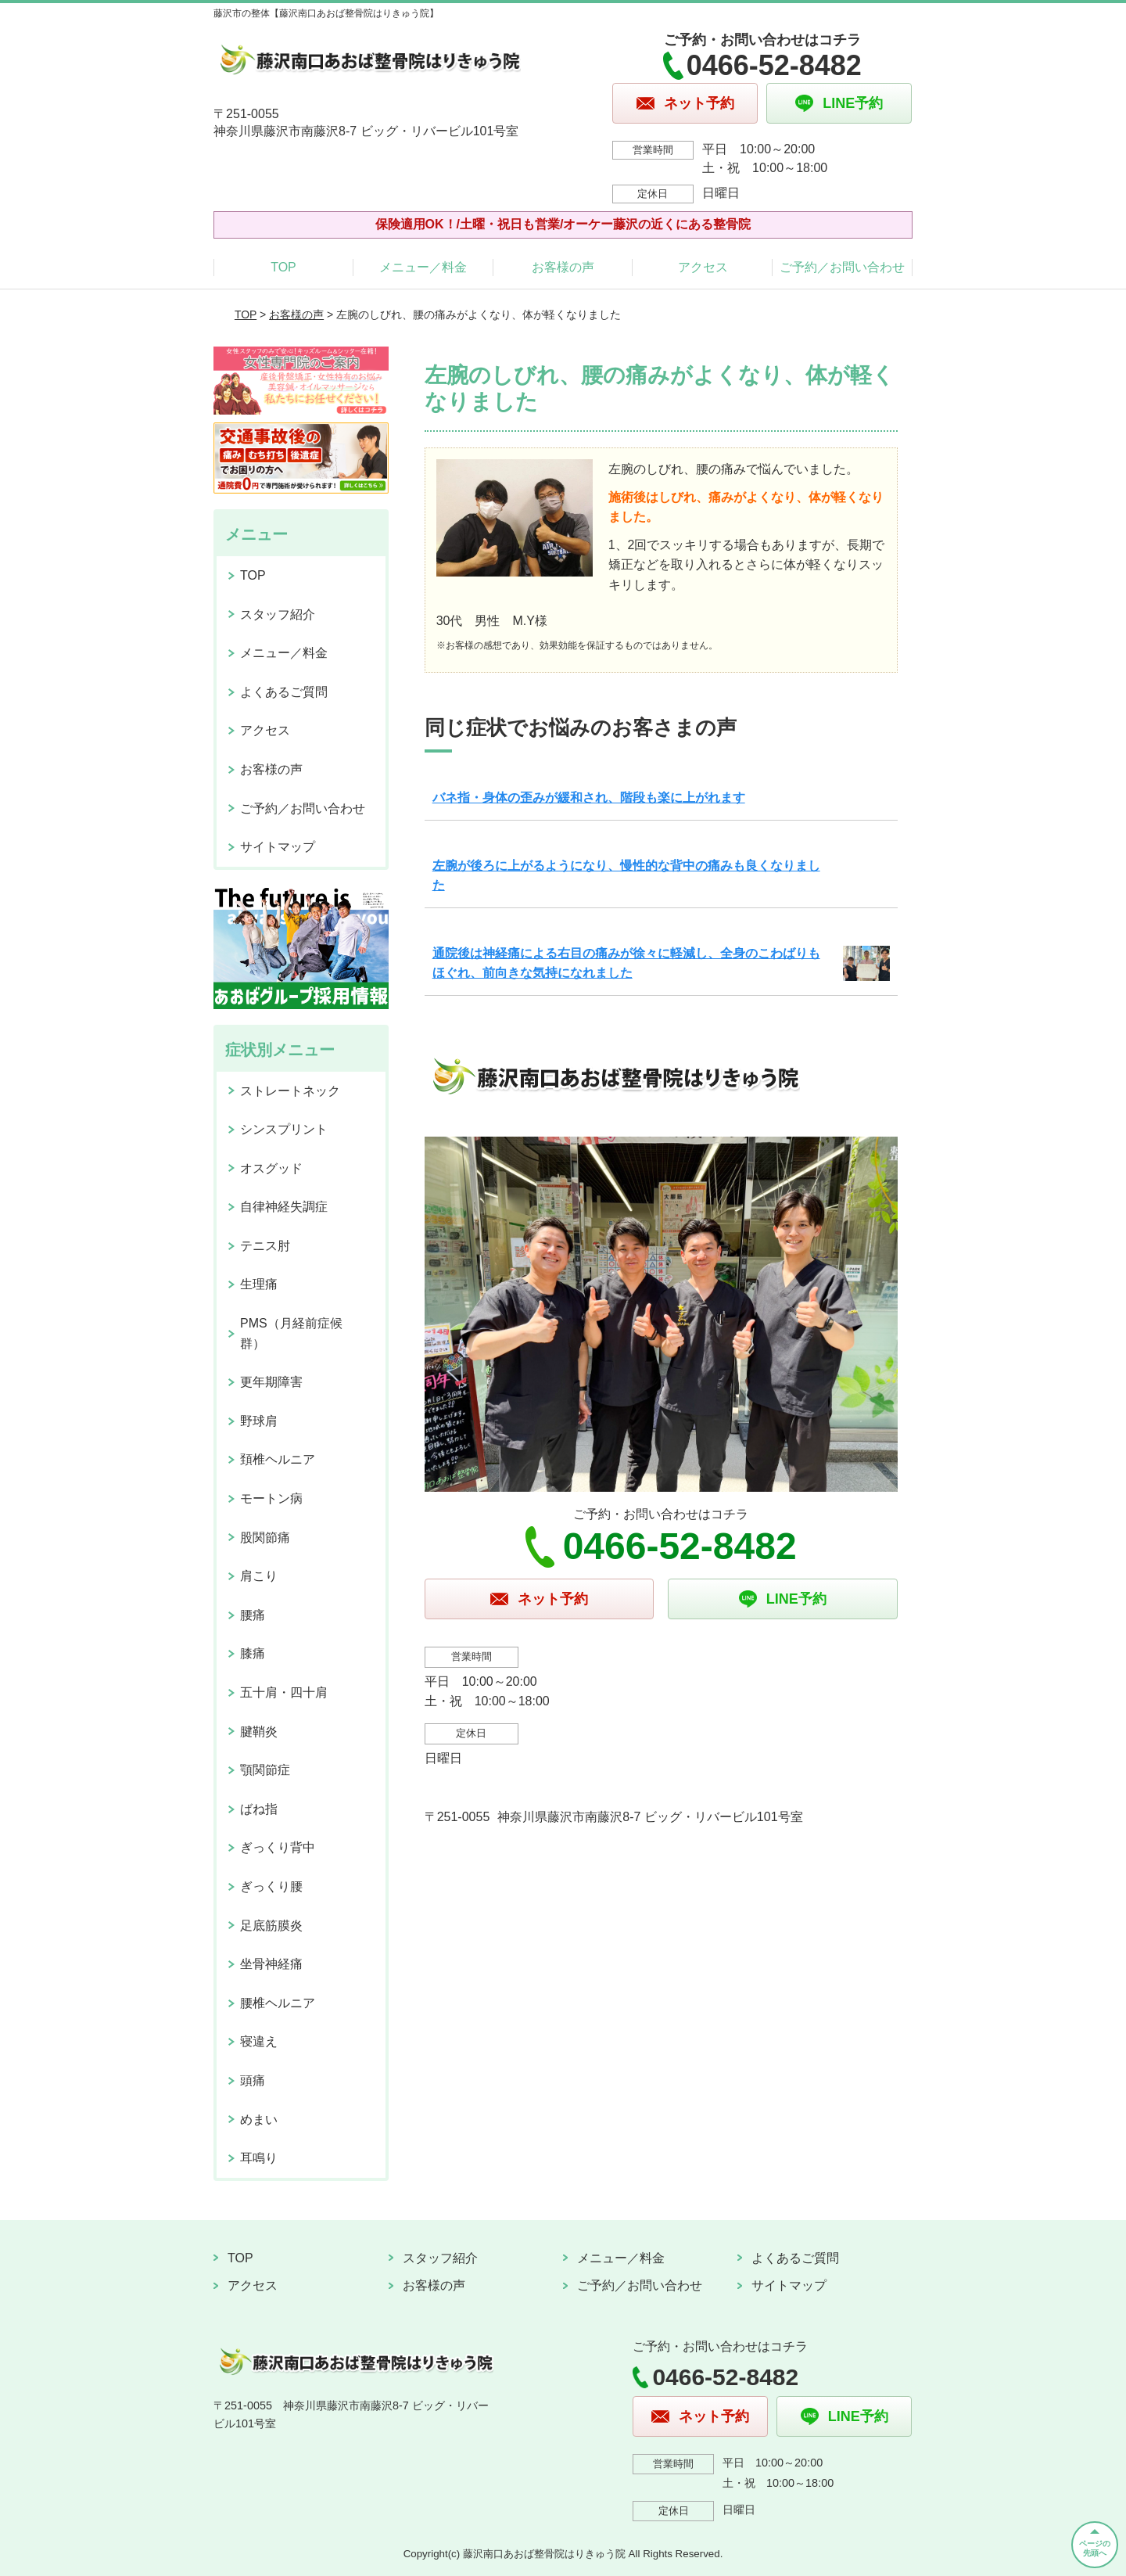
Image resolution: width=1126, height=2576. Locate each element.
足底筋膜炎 (271, 1925)
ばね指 (259, 1809)
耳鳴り (259, 2158)
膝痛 (252, 1653)
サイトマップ (277, 846)
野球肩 (259, 1421)
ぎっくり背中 (277, 1847)
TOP (283, 267)
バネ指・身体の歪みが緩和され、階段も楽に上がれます (588, 797)
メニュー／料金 (423, 267)
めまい (259, 2119)
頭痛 (252, 2080)
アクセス (703, 267)
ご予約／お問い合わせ (842, 267)
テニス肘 (265, 1245)
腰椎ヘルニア (277, 2003)
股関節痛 (265, 1537)
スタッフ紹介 (277, 614)
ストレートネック (290, 1091)
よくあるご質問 (284, 692)
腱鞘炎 (259, 1731)
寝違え (259, 2041)
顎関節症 (265, 1770)
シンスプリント (284, 1129)
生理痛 (259, 1284)
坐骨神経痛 (271, 1964)
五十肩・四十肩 (284, 1692)
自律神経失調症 (284, 1206)
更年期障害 (271, 1382)
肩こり (259, 1576)
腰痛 (252, 1615)
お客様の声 (563, 267)
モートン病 (271, 1498)
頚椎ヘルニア (277, 1459)
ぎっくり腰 (271, 1886)
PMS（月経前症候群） (291, 1333)
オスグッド (271, 1168)
